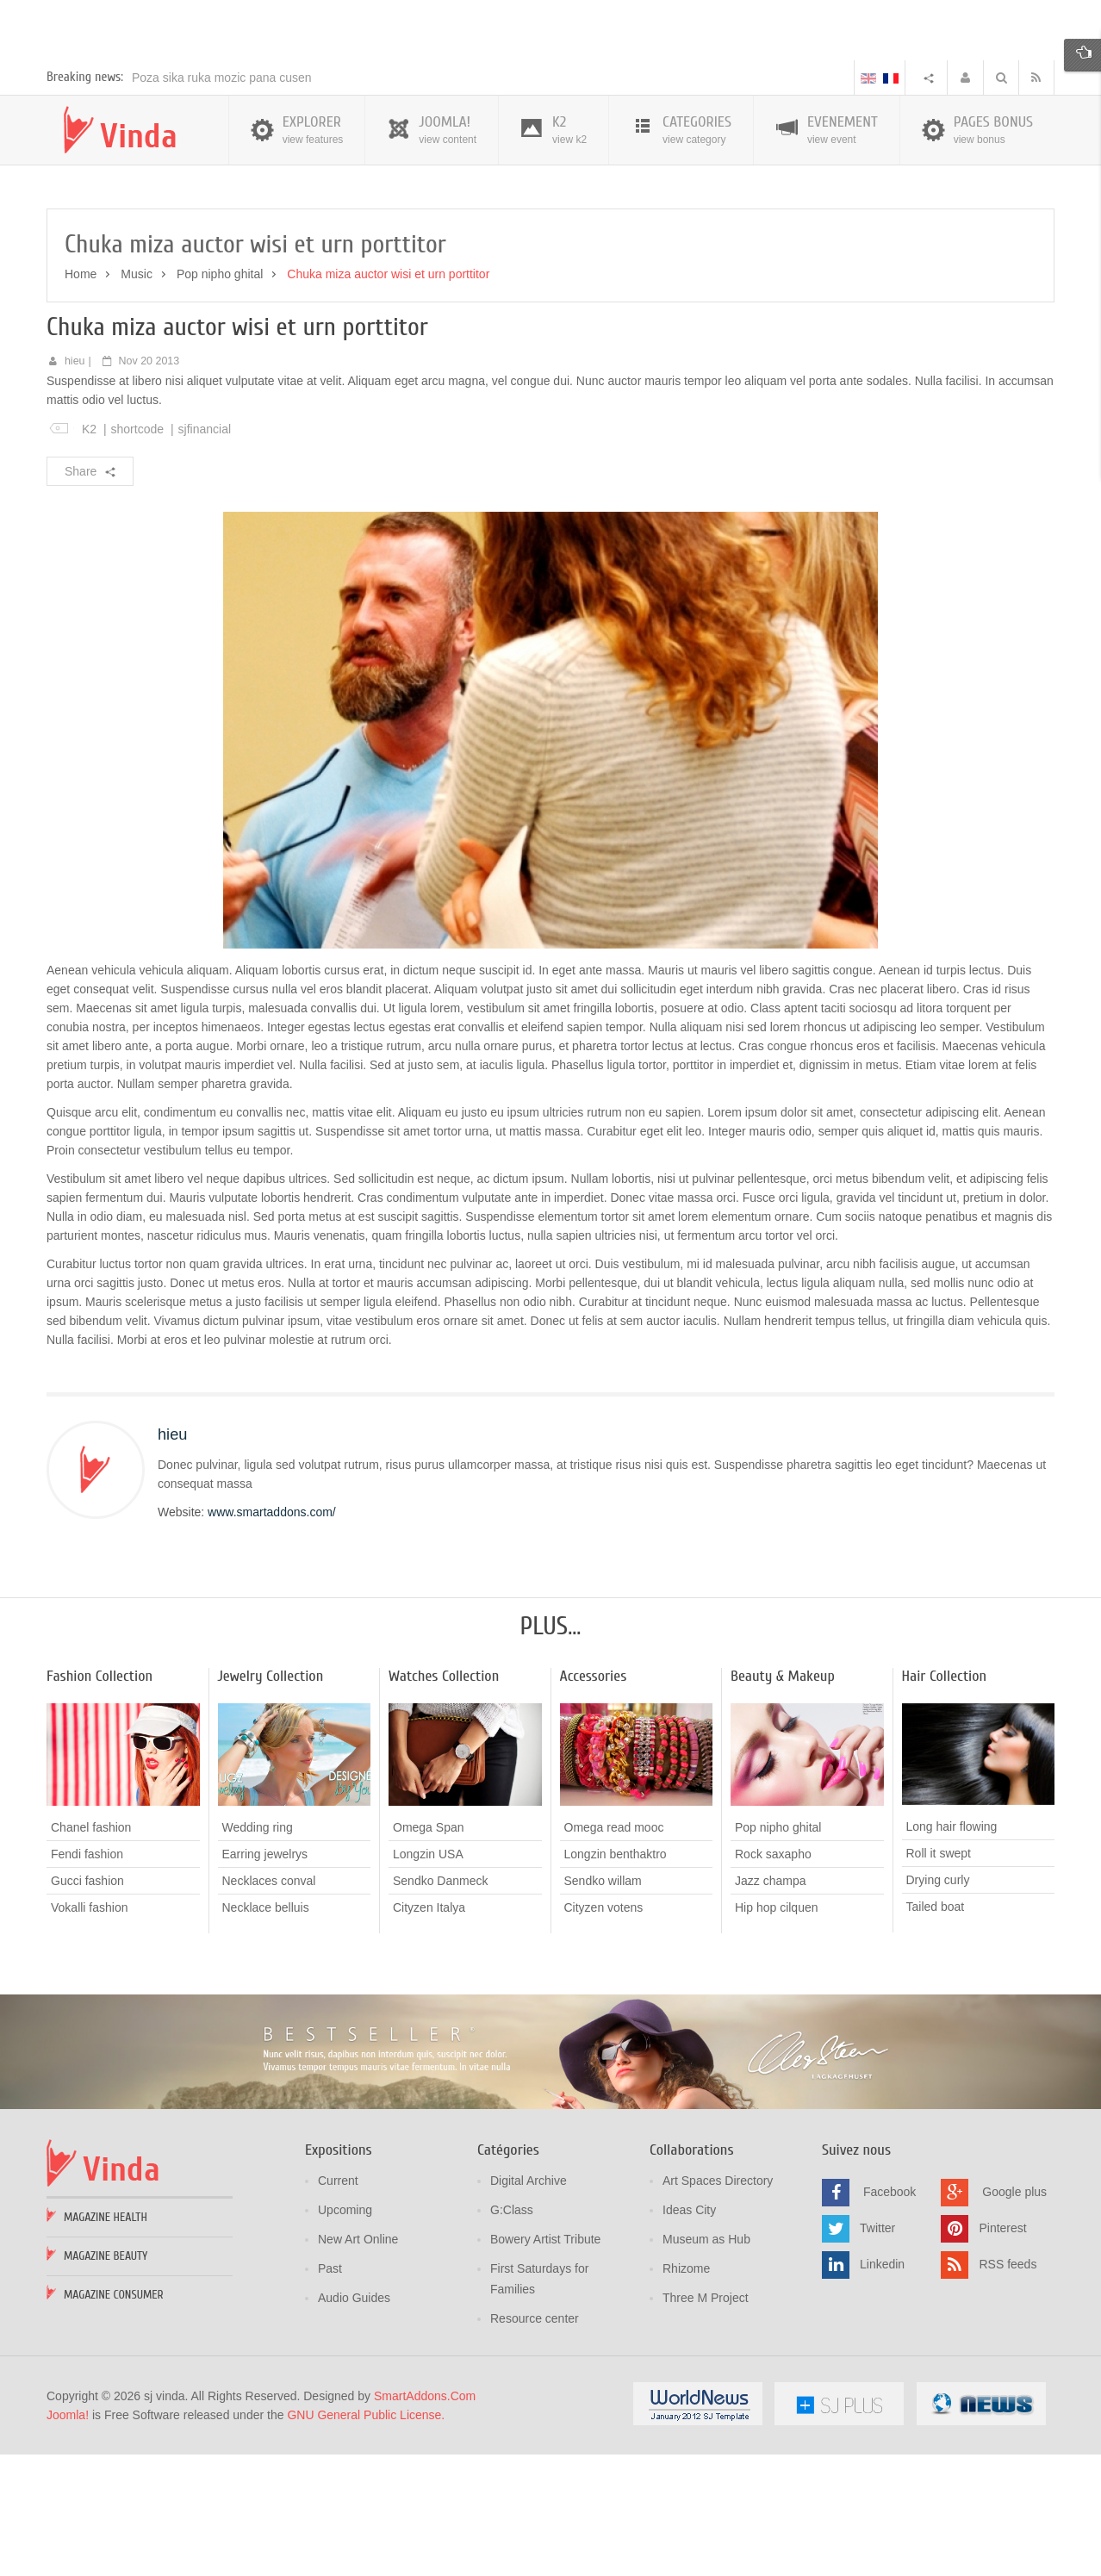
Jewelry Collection (271, 1800)
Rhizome (686, 2392)
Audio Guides (354, 2421)
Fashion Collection (99, 1800)
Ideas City (689, 2333)
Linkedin (882, 2387)
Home (80, 397)
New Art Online (358, 2362)
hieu (75, 484)
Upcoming (345, 2333)
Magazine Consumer (114, 2418)
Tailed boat (935, 2031)
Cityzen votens (604, 2031)
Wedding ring (257, 1950)
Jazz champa (770, 2004)
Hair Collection (944, 1800)
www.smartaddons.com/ (272, 1636)
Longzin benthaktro (615, 1977)
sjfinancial (204, 552)
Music (136, 397)
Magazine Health (105, 2340)
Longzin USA (428, 1977)
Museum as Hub (706, 2362)
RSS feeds (1007, 2387)
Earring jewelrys (265, 1977)
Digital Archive (528, 2304)
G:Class (511, 2333)
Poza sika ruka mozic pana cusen (222, 201)
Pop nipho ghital (220, 397)
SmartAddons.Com (425, 2519)
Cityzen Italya (429, 2031)
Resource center (534, 2441)
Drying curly (938, 2004)
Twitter (877, 2351)
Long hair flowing (952, 1950)
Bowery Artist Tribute (545, 2362)
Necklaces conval (269, 2004)
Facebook (889, 2315)
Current (338, 2304)
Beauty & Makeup (783, 1800)
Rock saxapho (773, 1977)
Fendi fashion (87, 1977)
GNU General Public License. (366, 2538)
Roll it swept (938, 1977)
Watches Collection (444, 1800)
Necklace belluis (265, 2031)
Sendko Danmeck (440, 2004)
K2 (89, 552)
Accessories (593, 1800)
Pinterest (1002, 2351)
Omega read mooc (614, 1950)
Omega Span (428, 1950)
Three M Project (705, 2421)
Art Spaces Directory (717, 2304)
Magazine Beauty (105, 2379)
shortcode (137, 552)
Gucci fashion (87, 2004)
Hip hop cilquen (776, 2031)
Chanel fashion (91, 1950)
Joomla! (68, 2538)
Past (330, 2392)
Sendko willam (603, 2004)
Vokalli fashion (89, 2031)
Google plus (1014, 2315)
